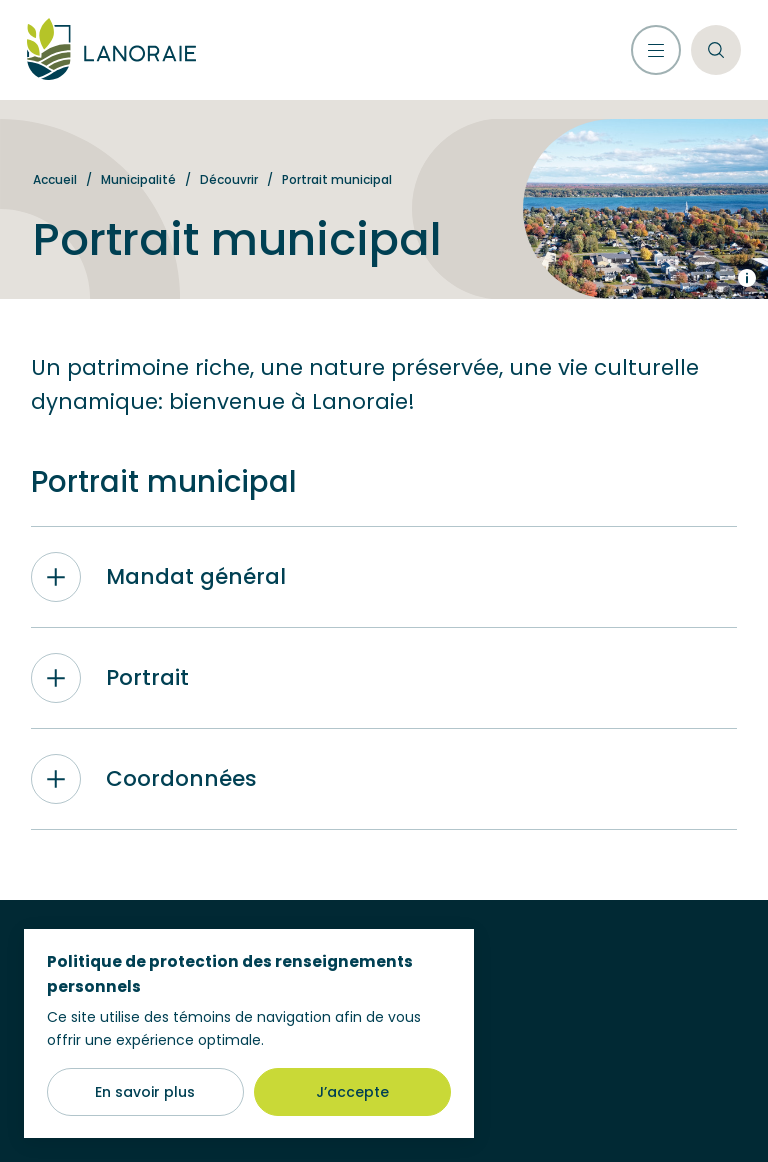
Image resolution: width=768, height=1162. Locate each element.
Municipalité (138, 179)
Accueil (55, 179)
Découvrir (229, 179)
